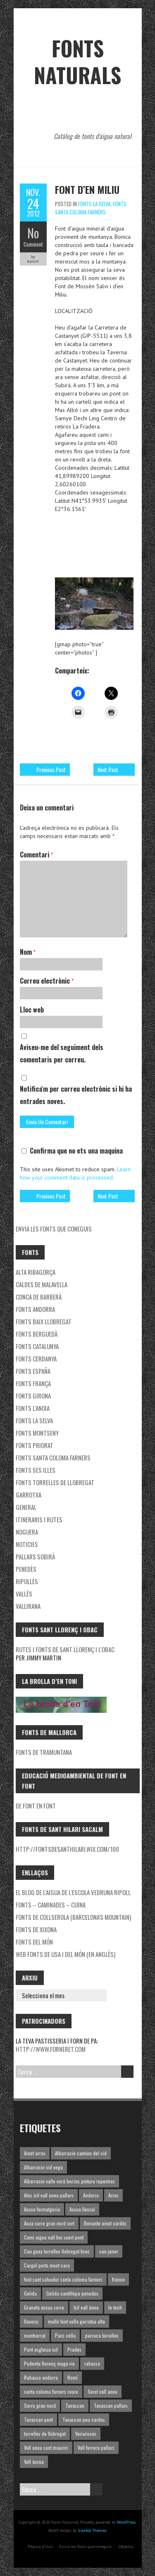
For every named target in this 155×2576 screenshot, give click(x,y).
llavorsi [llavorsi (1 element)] (31, 2321)
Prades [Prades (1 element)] (74, 2349)
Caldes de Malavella (41, 1284)
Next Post (108, 769)
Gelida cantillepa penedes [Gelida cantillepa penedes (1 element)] (72, 2293)
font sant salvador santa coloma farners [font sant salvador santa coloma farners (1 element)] (63, 2279)
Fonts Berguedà (36, 1333)
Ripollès (27, 1581)
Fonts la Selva (94, 204)
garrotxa (28, 1494)
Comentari (36, 854)
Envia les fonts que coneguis (54, 1228)
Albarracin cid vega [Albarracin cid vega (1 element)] (43, 2167)
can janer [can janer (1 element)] (108, 2251)
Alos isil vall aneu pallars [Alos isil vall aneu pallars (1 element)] (49, 2195)
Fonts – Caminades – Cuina (51, 1904)
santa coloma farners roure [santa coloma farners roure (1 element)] (51, 2391)
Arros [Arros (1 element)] (113, 2195)
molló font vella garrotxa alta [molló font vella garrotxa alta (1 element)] (76, 2321)
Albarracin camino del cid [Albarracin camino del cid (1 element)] (81, 2153)
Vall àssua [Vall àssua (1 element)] (34, 2461)
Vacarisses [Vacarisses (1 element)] (85, 2433)
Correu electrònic (47, 981)
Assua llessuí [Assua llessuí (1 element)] (82, 2209)
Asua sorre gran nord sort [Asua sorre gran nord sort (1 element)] (49, 2223)
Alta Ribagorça (35, 1271)
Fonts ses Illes (35, 1469)
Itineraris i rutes (39, 1519)
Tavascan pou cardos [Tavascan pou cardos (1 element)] (83, 2419)
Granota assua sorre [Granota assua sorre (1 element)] (44, 2307)
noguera (27, 1531)
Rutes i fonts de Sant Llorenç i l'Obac (65, 1649)
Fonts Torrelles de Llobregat (55, 1482)
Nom (28, 952)
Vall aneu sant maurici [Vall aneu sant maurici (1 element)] (46, 2447)
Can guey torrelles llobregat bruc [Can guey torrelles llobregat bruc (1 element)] (57, 2251)
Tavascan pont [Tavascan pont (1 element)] (38, 2419)
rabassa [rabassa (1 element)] (92, 2363)
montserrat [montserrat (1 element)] (34, 2335)
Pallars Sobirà (35, 1556)
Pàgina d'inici (40, 2546)
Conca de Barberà (39, 1296)
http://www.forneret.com (51, 2048)
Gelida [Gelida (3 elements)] (30, 2293)
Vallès (24, 1593)
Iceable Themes (92, 2530)
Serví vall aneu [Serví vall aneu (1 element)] (102, 2391)
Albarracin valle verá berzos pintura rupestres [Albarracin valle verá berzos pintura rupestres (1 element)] (69, 2181)
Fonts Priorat (34, 1445)
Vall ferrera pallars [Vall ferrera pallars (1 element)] (96, 2447)
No (33, 233)
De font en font (36, 1805)
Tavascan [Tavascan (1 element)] (74, 2405)
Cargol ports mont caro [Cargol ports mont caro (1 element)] (47, 2265)
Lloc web (32, 1010)
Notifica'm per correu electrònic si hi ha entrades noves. (76, 1095)
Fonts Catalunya (37, 1346)
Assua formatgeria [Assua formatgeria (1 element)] (42, 2209)
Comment (33, 244)
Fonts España (33, 1370)
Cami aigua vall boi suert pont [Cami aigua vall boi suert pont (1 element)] (53, 2237)
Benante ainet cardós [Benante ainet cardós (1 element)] (105, 2223)
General (26, 1507)
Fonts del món (34, 1941)
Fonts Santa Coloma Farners (90, 208)
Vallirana (28, 1606)
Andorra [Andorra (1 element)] (91, 2195)
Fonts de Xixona (36, 1929)
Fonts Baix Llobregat (44, 1321)
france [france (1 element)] (118, 2279)
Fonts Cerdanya (36, 1358)
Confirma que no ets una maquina (72, 1151)
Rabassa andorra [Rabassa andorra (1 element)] (41, 2377)
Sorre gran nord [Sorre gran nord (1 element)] (40, 2405)
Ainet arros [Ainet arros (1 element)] (34, 2153)
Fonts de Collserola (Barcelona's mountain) (73, 1916)
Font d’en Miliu (87, 189)
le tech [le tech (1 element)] (115, 2307)
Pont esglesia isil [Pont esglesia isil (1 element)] (41, 2349)
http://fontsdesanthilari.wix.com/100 (67, 1848)
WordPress (126, 2522)
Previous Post (51, 769)
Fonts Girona (33, 1395)
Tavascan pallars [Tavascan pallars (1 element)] (111, 2405)
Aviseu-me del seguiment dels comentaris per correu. (61, 1053)
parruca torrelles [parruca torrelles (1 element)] (102, 2335)
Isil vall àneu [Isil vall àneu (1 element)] (86, 2307)
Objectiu (126, 2546)
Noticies (27, 1544)
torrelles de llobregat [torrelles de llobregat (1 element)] (45, 2433)
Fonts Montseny (37, 1432)
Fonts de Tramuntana (44, 1752)
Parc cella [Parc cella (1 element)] (65, 2335)
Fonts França (33, 1383)
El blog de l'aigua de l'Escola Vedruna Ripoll (73, 1892)
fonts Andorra (35, 1309)
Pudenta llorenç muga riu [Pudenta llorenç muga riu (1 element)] (49, 2363)
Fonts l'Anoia (33, 1408)
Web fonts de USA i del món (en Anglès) (65, 1954)
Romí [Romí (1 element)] (72, 2377)
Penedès (26, 1568)
